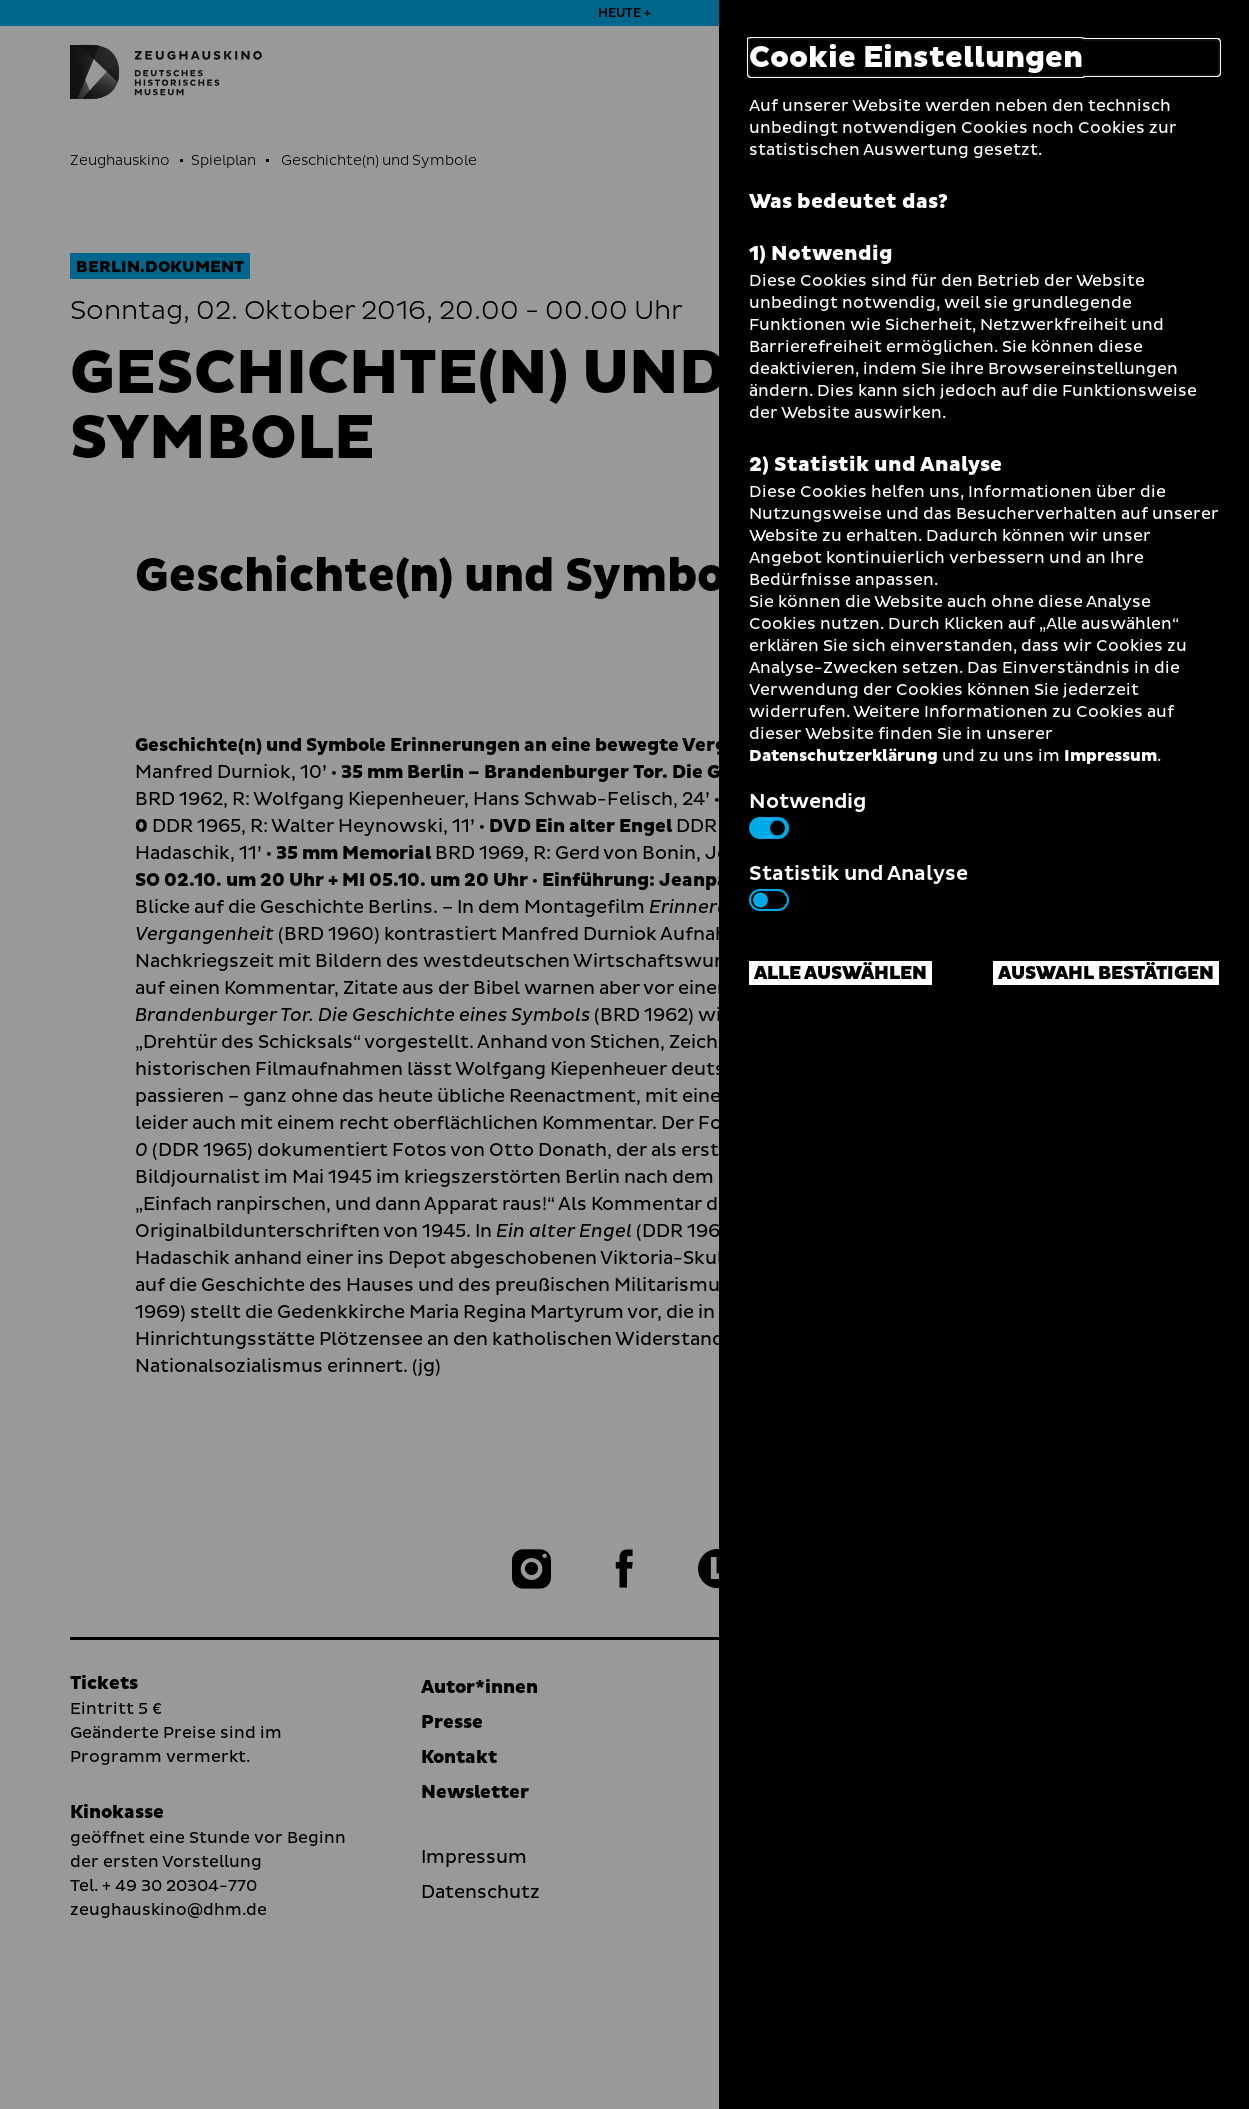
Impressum (1110, 756)
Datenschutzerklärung (843, 756)
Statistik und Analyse (858, 885)
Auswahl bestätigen (1106, 973)
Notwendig (807, 813)
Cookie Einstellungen (916, 57)
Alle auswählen (840, 973)
